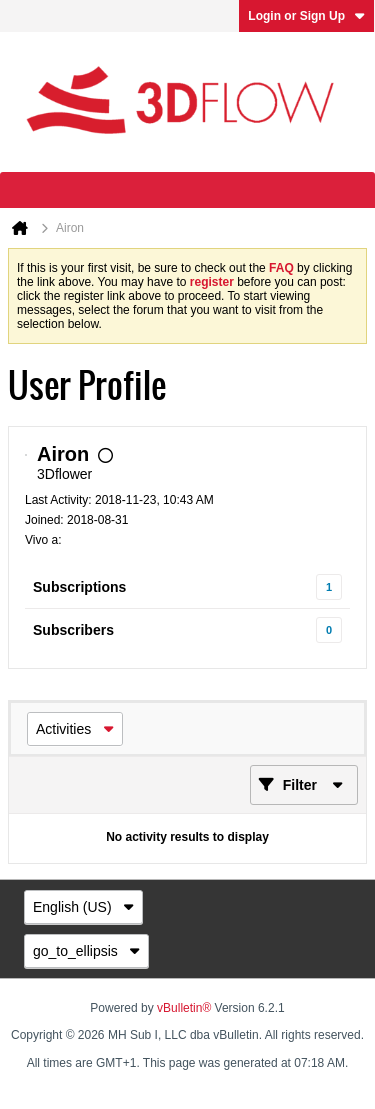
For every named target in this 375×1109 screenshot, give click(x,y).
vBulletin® (184, 1008)
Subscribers (73, 630)
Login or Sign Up (306, 16)
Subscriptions (79, 587)
